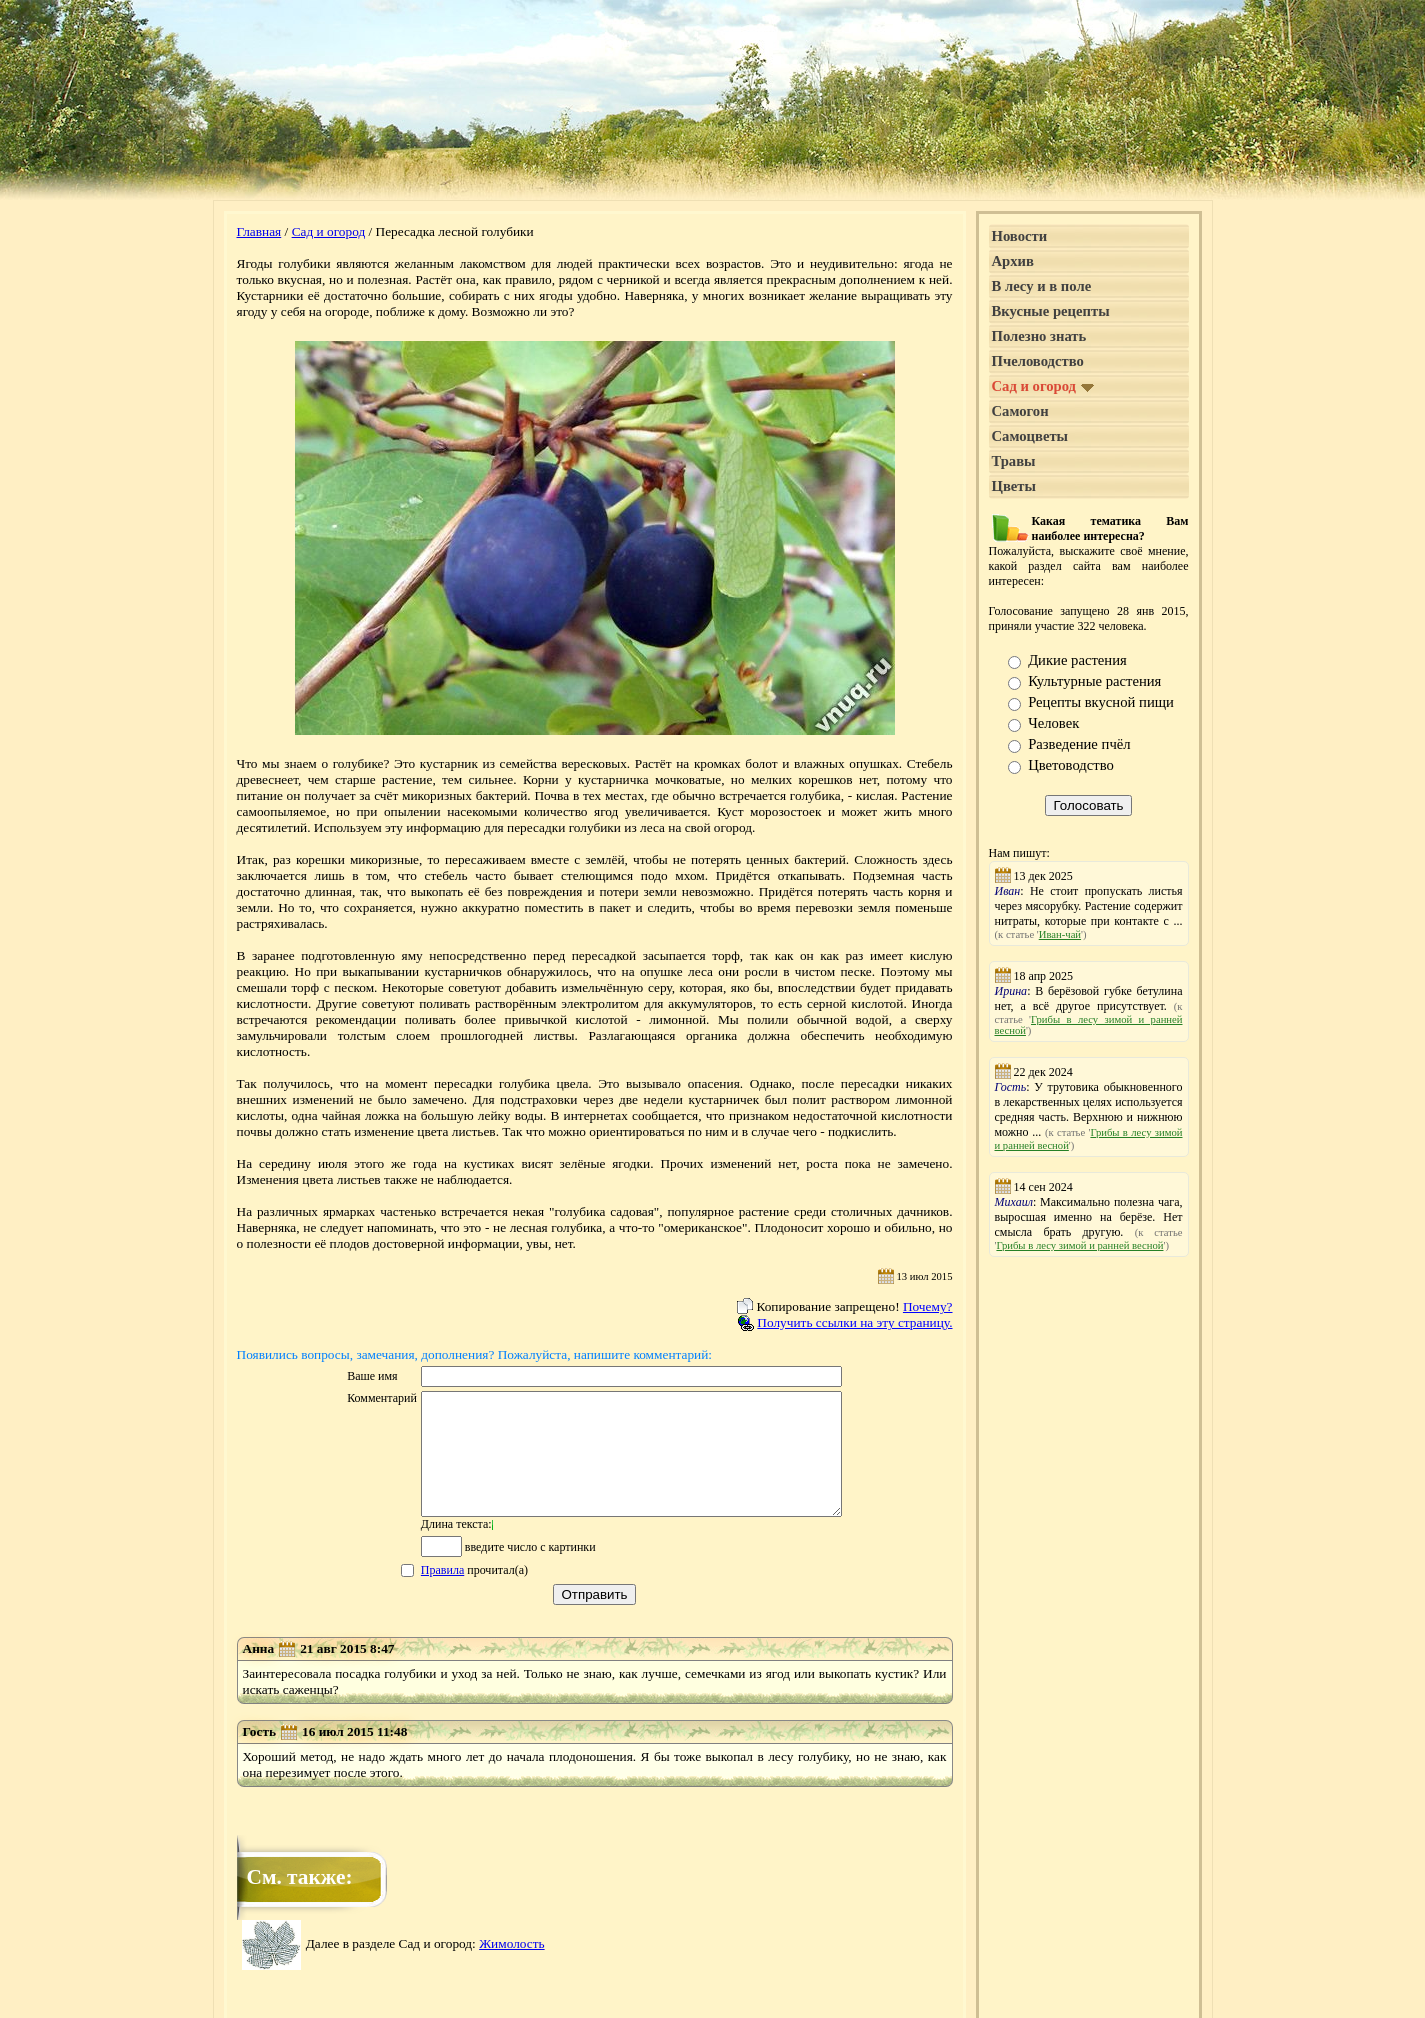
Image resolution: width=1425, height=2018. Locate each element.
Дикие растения (1077, 660)
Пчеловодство (1038, 361)
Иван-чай (1060, 934)
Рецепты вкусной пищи (1101, 702)
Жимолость (511, 1967)
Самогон (1020, 411)
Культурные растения (1094, 681)
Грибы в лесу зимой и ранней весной (1079, 1245)
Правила (417, 1594)
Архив (1013, 261)
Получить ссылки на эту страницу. (854, 1322)
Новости (1020, 236)
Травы (1014, 461)
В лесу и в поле (1042, 286)
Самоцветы (1030, 436)
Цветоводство (1071, 765)
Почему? (928, 1306)
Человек (1053, 723)
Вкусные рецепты (1051, 311)
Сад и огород (329, 231)
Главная (259, 231)
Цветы (1014, 486)
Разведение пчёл (1079, 744)
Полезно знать (1039, 336)
